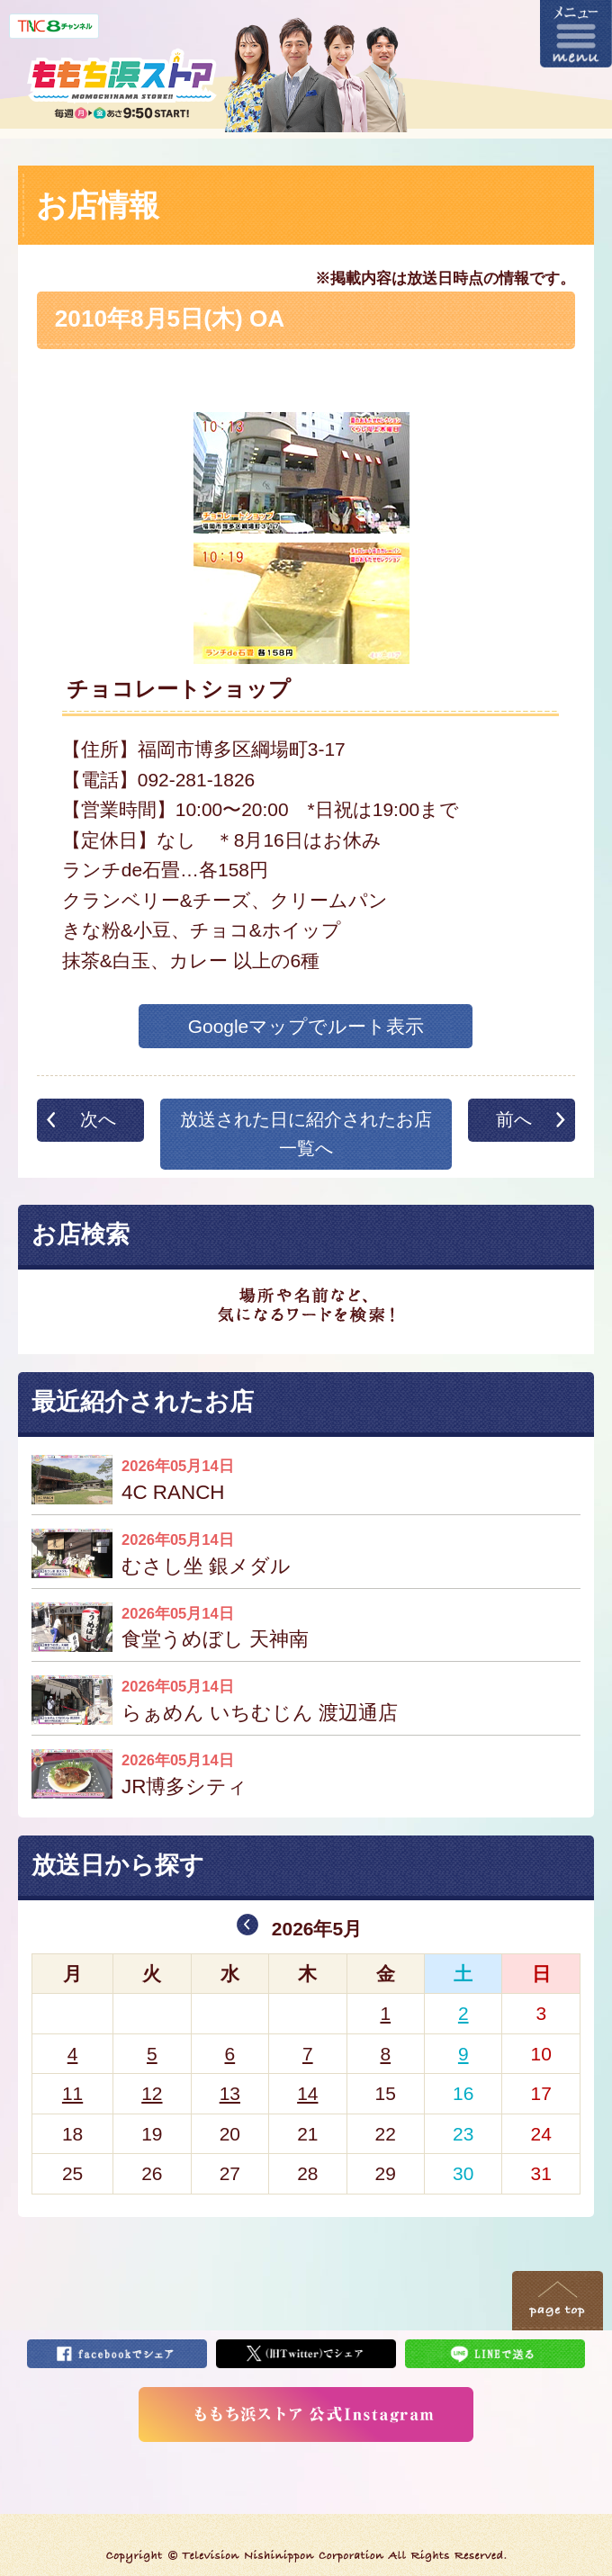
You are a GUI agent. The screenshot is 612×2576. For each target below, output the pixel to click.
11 (72, 2093)
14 (307, 2093)
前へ (514, 1119)
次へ (98, 1119)
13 (230, 2093)
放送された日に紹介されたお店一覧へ (306, 1133)
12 (151, 2093)
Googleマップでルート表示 (306, 1026)
